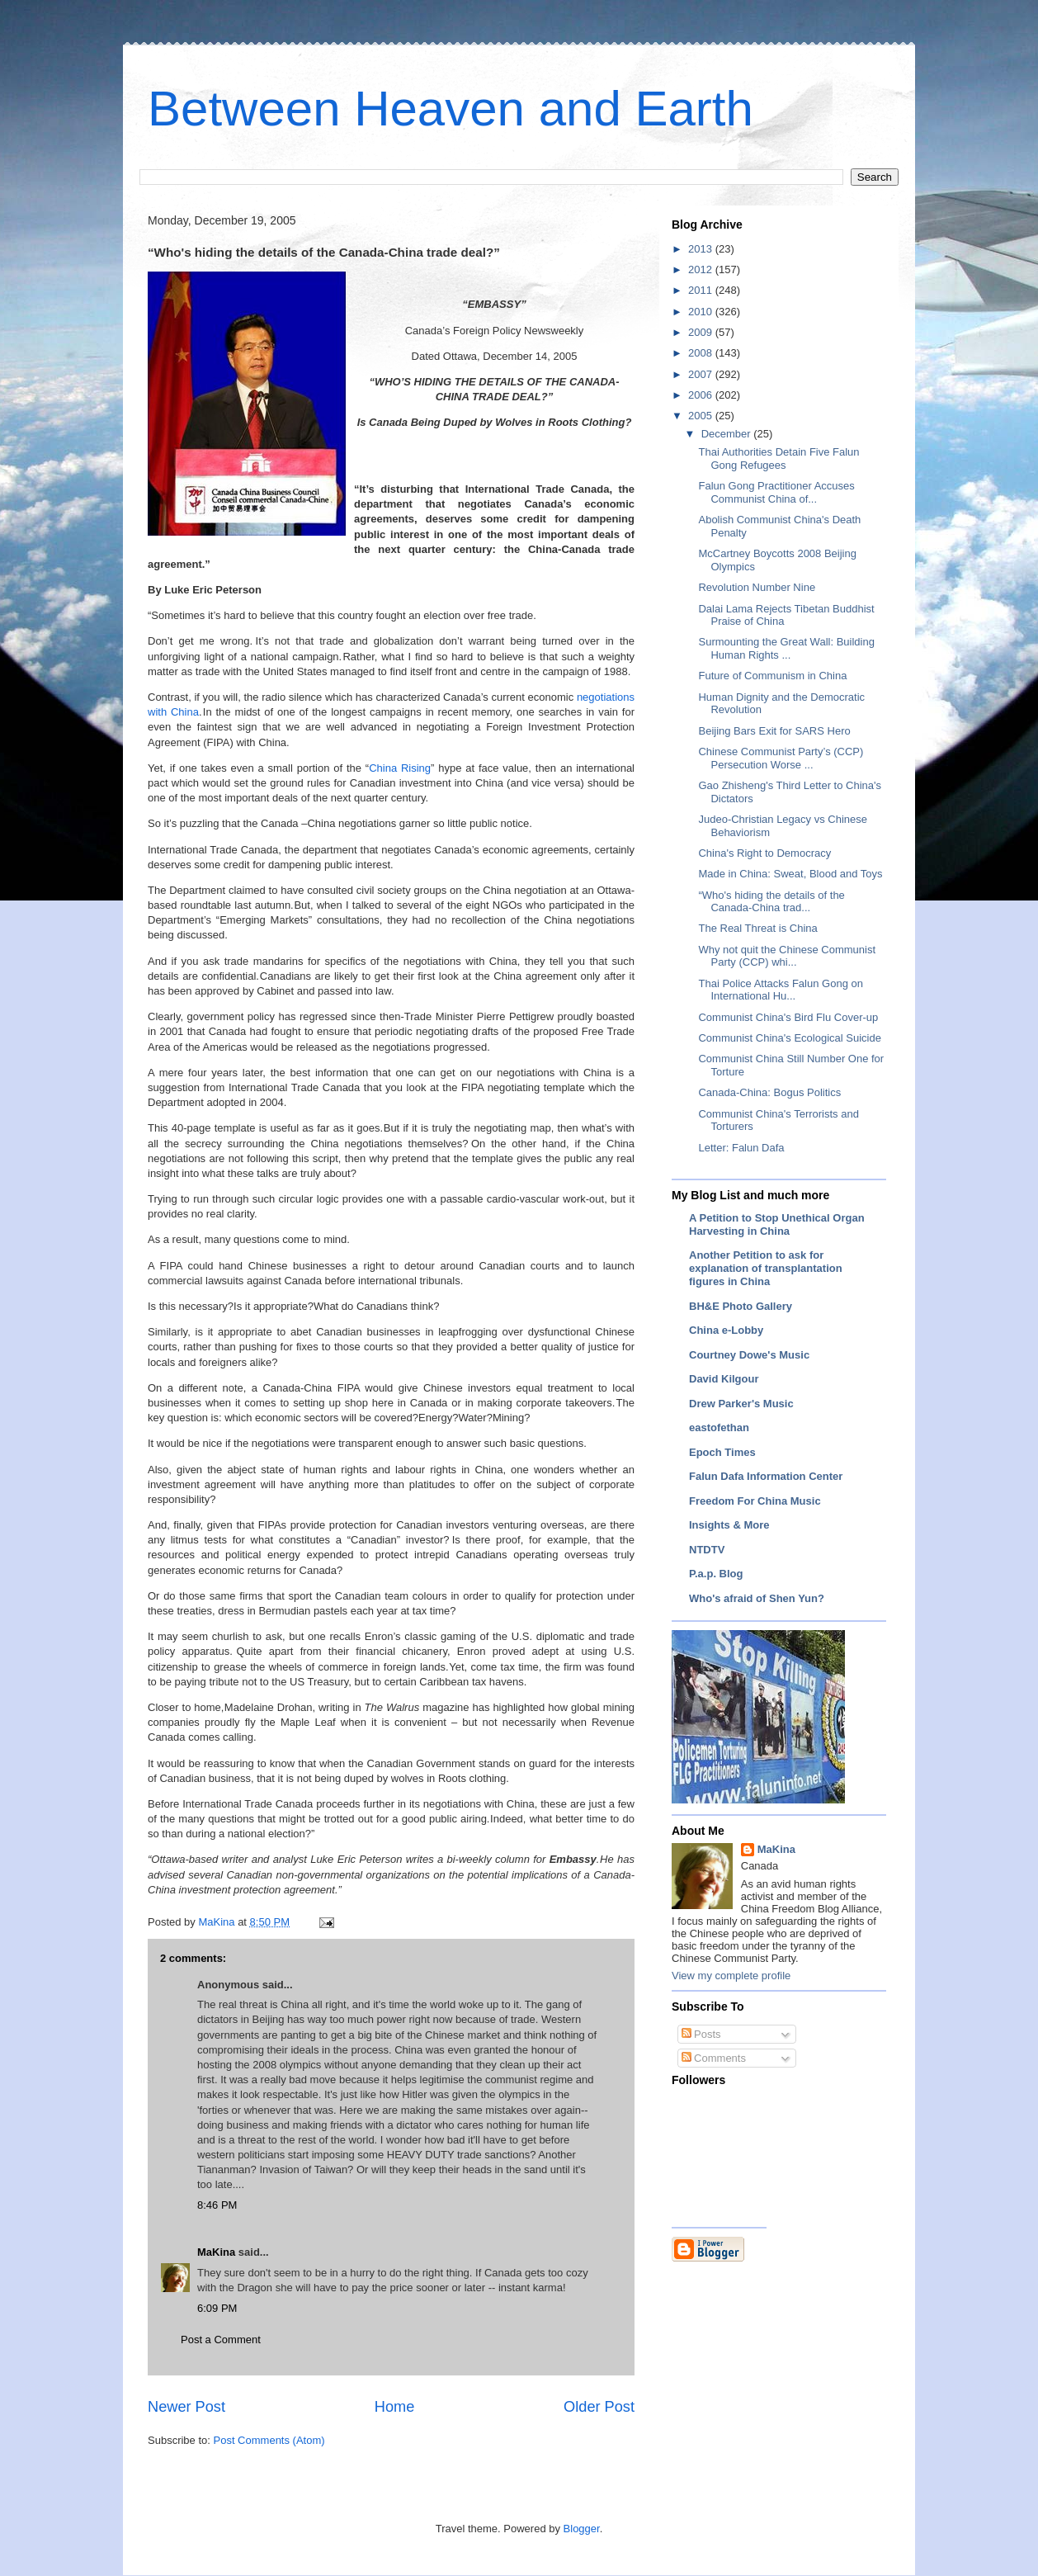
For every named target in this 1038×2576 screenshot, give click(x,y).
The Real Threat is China (757, 928)
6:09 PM (217, 2308)
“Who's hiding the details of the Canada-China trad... (771, 902)
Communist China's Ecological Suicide (789, 1038)
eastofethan (719, 1427)
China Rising (400, 768)
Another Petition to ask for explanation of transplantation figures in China (765, 1268)
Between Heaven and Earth (450, 108)
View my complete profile (731, 1975)
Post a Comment (221, 2339)
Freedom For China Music (755, 1501)
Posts (701, 2034)
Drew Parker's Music (741, 1403)
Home (395, 2407)
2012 (701, 269)
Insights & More (729, 1525)
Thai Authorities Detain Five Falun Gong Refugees (778, 458)
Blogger (582, 2528)
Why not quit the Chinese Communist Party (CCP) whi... (786, 956)
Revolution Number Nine (756, 587)
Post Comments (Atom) (269, 2440)
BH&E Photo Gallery (740, 1306)
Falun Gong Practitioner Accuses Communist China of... (776, 492)
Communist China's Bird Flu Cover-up (788, 1017)
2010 (701, 311)
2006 (701, 395)
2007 (701, 374)
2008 (701, 353)
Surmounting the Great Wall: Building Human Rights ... (786, 648)
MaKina (216, 2252)
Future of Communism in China (772, 675)
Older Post (599, 2407)
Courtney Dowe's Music (749, 1355)
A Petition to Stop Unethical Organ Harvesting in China (777, 1224)
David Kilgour (724, 1379)
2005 (701, 415)
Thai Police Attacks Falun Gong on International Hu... (780, 990)
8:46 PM (217, 2205)
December (727, 434)
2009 (701, 332)
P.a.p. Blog (716, 1573)
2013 (701, 249)
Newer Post (186, 2407)
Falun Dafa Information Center (765, 1476)
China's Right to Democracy (764, 853)
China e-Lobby (726, 1330)
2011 (701, 290)
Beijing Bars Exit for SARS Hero (774, 731)
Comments (714, 2058)
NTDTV (706, 1549)
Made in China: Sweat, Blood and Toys (790, 873)
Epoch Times (722, 1452)
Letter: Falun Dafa (741, 1147)
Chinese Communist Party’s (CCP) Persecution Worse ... (780, 758)
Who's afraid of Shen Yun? (756, 1598)
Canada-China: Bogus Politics (769, 1092)
